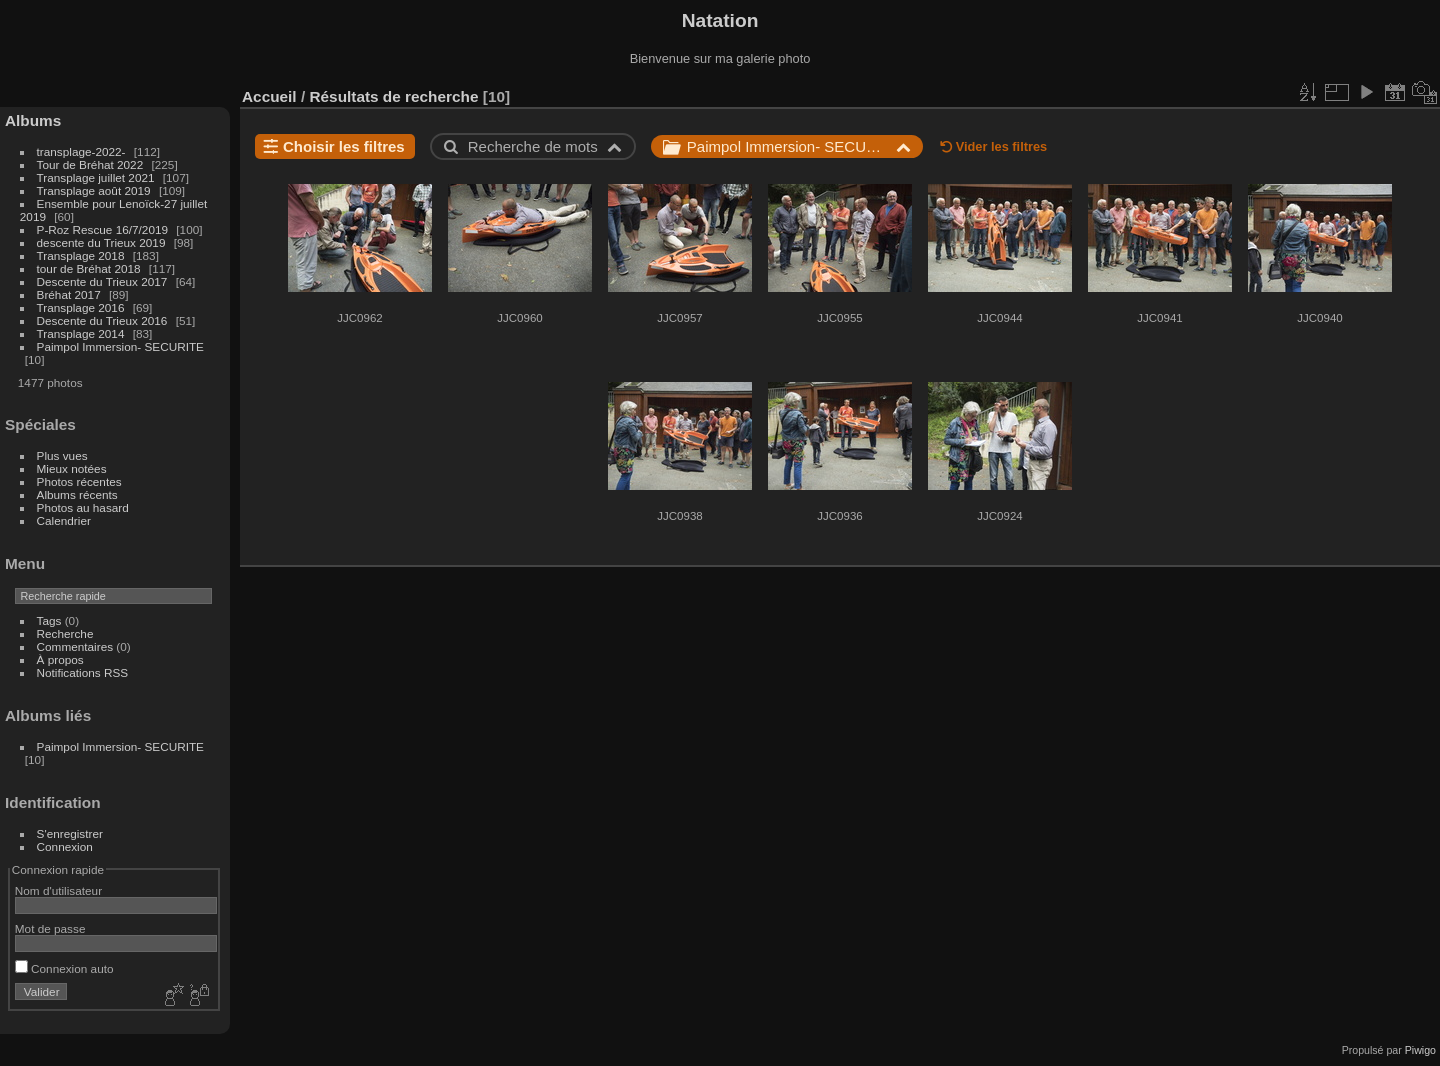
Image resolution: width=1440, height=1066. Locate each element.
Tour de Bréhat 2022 (90, 164)
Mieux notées (72, 468)
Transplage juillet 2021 (96, 177)
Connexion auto (64, 968)
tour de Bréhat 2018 (89, 268)
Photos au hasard (83, 507)
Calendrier (64, 520)
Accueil (269, 96)
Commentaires (75, 646)
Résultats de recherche (393, 96)
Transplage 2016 (81, 307)
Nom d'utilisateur (58, 890)
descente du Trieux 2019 (101, 242)
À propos (60, 659)
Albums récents (77, 494)
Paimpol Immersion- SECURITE (120, 346)
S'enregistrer (70, 833)
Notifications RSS (83, 672)
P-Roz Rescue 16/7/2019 (102, 229)
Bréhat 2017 (69, 294)
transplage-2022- (81, 151)
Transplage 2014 (81, 333)
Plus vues (62, 455)
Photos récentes (79, 481)
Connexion (65, 846)
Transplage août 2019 (94, 190)
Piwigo (1420, 1050)
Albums (33, 120)
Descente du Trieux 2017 (102, 281)
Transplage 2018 (81, 255)
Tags (49, 620)
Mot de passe (50, 928)
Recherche (65, 633)
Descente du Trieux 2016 (102, 320)
